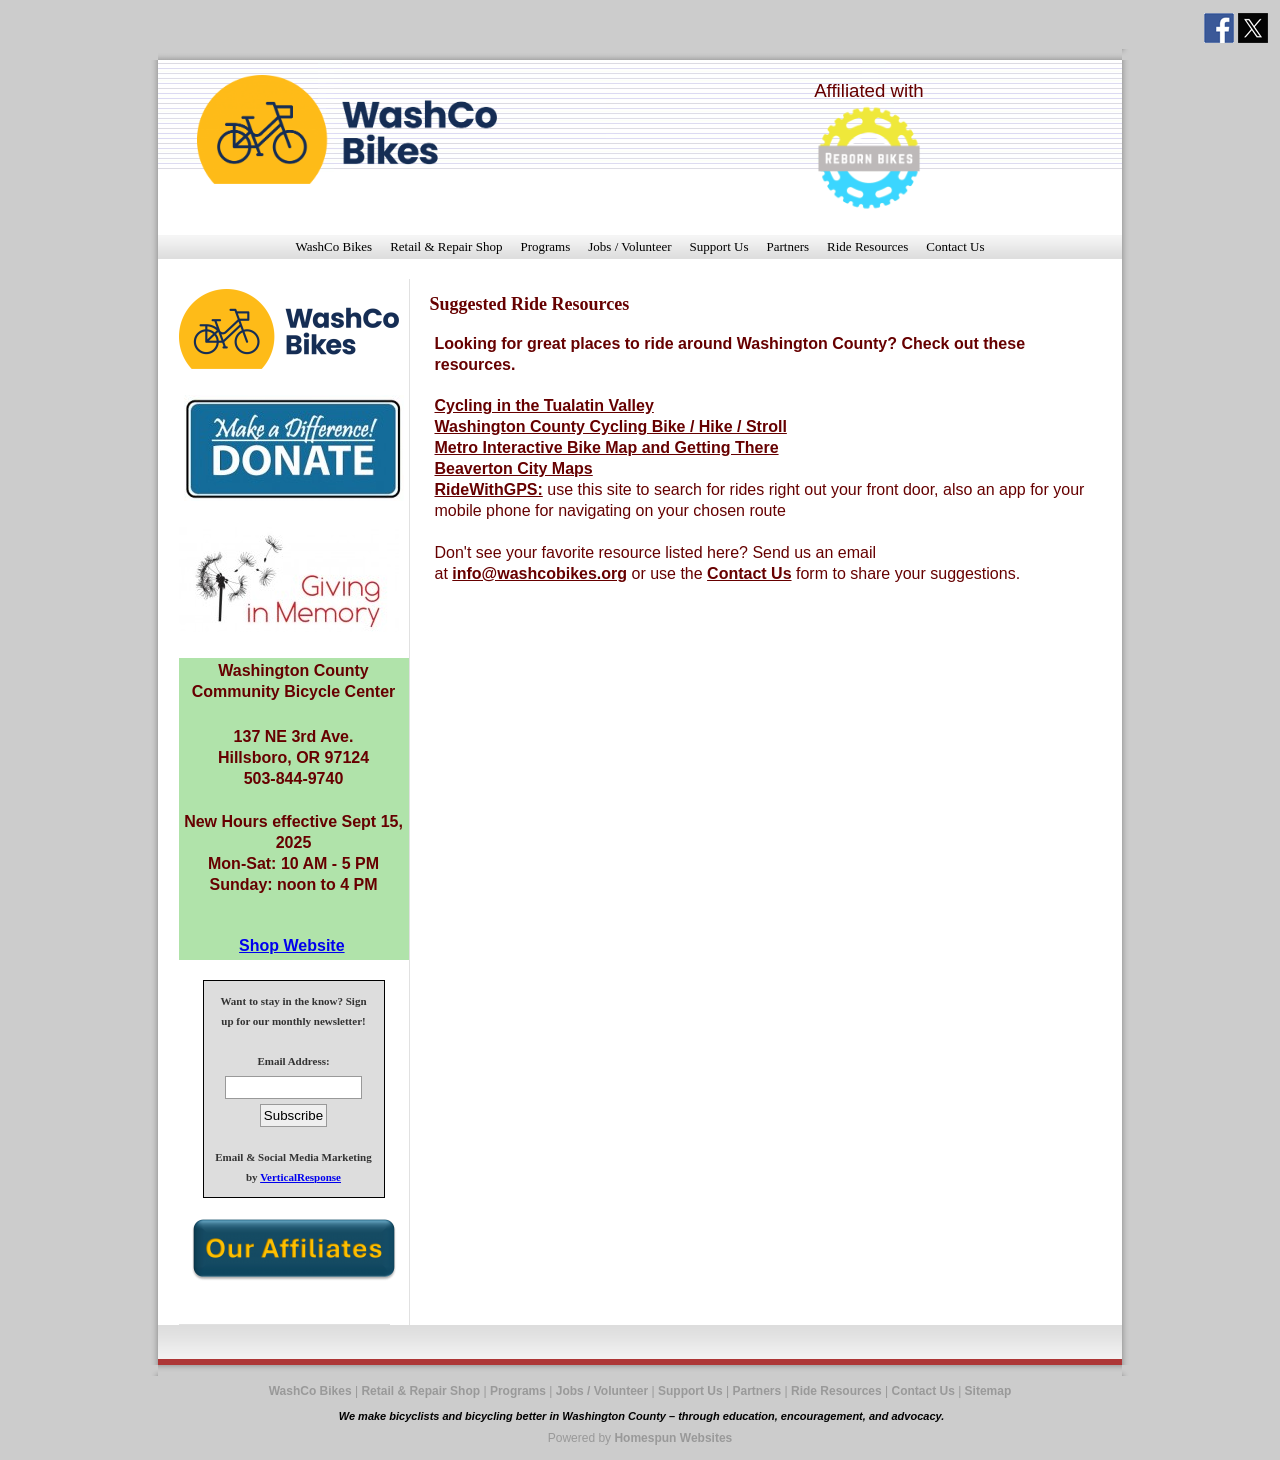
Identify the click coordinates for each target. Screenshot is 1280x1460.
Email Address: (293, 1061)
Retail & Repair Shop (446, 246)
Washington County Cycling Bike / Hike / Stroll (611, 426)
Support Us (719, 246)
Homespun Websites (673, 1438)
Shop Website (292, 945)
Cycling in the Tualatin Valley (544, 405)
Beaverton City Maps (514, 468)
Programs (545, 246)
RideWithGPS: (489, 489)
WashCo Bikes (334, 246)
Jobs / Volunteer (629, 246)
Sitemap (988, 1391)
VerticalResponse (300, 1177)
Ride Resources (867, 246)
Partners (787, 246)
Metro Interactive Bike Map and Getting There (607, 447)
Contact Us (955, 246)
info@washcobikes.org (539, 573)
